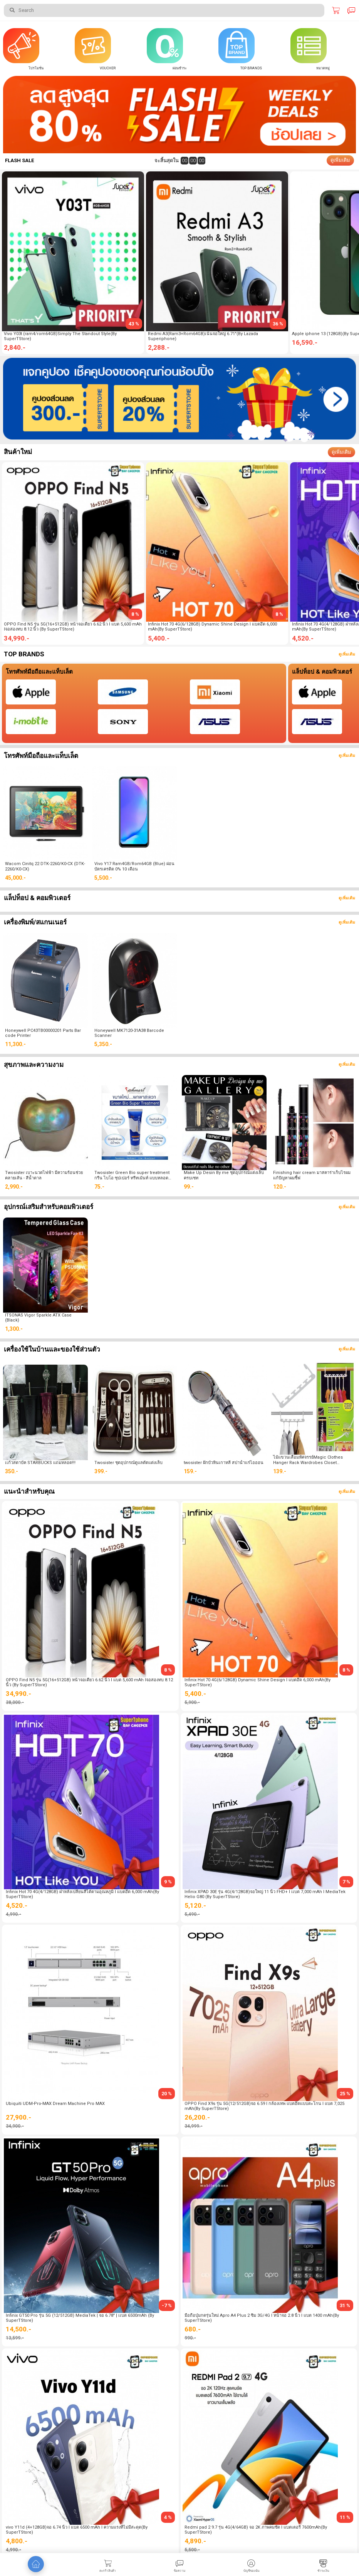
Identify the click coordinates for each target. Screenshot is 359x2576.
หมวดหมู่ (323, 68)
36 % (278, 324)
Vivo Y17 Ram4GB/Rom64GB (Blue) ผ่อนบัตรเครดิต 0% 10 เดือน (134, 866)
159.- (190, 1471)
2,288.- (158, 347)
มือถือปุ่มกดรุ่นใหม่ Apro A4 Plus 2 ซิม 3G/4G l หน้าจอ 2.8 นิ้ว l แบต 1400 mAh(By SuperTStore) (262, 2318)
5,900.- (192, 1702)
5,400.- (158, 638)
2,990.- (14, 1187)
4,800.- (16, 2541)
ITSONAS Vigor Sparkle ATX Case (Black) (38, 1318)
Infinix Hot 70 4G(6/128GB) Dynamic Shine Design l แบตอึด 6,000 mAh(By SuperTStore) (212, 627)
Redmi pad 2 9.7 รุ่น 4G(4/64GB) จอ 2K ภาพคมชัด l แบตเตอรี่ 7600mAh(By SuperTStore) (256, 2530)
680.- (193, 2329)
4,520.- (16, 1905)
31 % (345, 2305)
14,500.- (18, 2329)
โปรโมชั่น (36, 68)
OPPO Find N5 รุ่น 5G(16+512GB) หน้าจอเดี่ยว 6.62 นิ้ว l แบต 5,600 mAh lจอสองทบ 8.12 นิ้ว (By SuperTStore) (73, 627)
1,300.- (14, 1329)
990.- (190, 2338)
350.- (11, 1471)
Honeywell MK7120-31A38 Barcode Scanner (129, 1033)
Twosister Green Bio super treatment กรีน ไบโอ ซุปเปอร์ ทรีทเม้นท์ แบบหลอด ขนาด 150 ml (131, 1175)
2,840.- (14, 347)
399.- (100, 1471)
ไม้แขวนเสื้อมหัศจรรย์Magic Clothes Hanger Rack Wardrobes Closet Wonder (308, 1460)
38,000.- (15, 1702)
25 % (345, 2093)
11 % (345, 2517)
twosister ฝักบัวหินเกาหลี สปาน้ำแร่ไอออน (223, 1462)
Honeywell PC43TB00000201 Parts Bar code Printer (43, 1033)
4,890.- (195, 2541)
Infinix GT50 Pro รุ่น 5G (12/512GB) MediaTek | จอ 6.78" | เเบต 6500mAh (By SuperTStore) (80, 2318)
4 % (168, 2517)
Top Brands (251, 68)
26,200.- (197, 2117)
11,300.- (15, 1044)
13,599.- (15, 2338)
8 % (135, 614)
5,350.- (103, 1044)
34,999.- (194, 2126)
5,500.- (103, 878)
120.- (279, 1187)
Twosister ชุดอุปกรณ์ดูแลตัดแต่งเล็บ (128, 1462)
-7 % (167, 2305)
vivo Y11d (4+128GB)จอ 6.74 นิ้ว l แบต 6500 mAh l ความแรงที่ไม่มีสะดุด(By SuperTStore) (77, 2530)
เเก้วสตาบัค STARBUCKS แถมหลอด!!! (40, 1462)
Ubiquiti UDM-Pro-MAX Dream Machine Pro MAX (55, 2103)
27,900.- (18, 2117)
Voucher (108, 68)
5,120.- (195, 1905)
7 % (346, 1882)
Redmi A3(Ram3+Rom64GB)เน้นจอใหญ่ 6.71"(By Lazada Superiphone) (203, 336)
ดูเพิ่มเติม (340, 160)
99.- (189, 1187)
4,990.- (13, 1914)
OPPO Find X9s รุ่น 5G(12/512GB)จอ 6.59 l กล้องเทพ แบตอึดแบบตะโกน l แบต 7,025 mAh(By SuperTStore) (264, 2106)
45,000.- (15, 878)
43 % (134, 324)
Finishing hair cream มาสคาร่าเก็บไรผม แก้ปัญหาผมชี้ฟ (312, 1175)
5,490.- (192, 1914)
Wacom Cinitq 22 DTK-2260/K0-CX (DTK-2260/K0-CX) (45, 866)
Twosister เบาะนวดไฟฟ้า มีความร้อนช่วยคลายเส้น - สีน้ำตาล (44, 1175)
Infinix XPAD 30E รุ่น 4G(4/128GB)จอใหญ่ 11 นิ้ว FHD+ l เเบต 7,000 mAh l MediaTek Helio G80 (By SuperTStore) (265, 1894)
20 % (166, 2093)
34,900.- (15, 2126)
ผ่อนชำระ (180, 68)
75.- (99, 1187)
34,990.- (16, 638)
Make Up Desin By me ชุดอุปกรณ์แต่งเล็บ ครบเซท (224, 1175)
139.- (279, 1471)
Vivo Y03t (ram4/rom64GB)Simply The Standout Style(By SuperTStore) (60, 336)
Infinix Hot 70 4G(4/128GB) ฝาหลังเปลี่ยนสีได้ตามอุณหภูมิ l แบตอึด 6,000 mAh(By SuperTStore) (82, 1894)
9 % (168, 1882)
